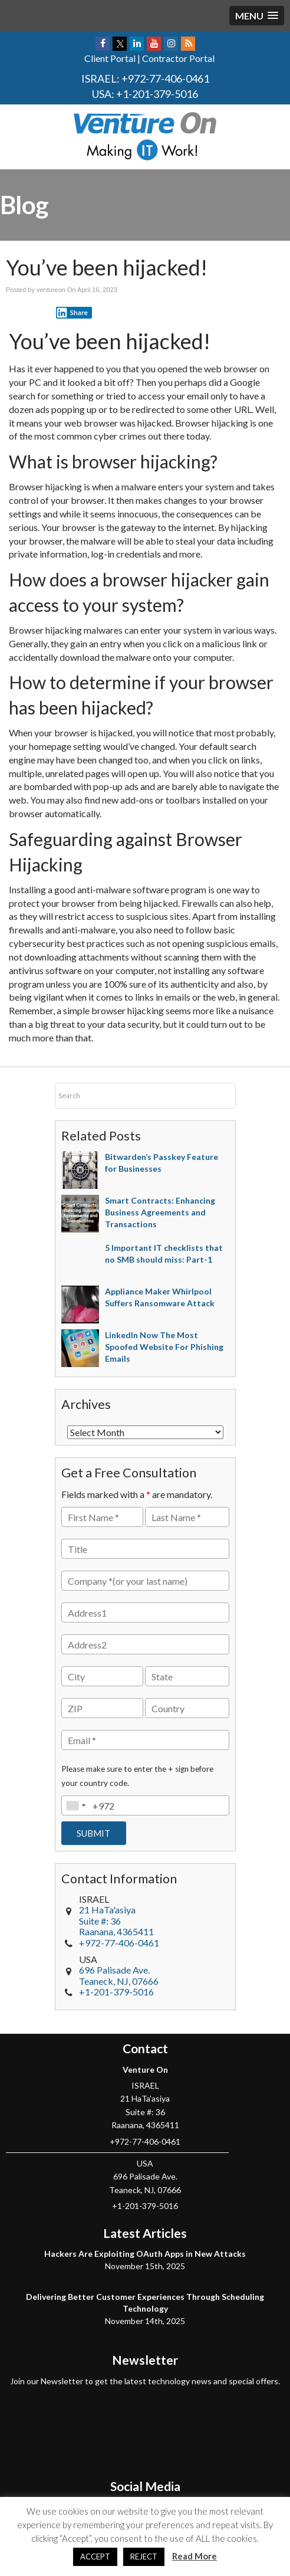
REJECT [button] (143, 2556)
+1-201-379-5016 (157, 93)
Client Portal (110, 58)
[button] (256, 15)
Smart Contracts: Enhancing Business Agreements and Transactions (160, 1212)
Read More (194, 2556)
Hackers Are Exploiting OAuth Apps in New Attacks (145, 2254)
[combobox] (75, 1805)
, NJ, (119, 1975)
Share (72, 313)
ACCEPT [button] (95, 2556)
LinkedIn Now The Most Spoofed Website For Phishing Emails (164, 1347)
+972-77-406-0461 (165, 78)
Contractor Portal (178, 58)
